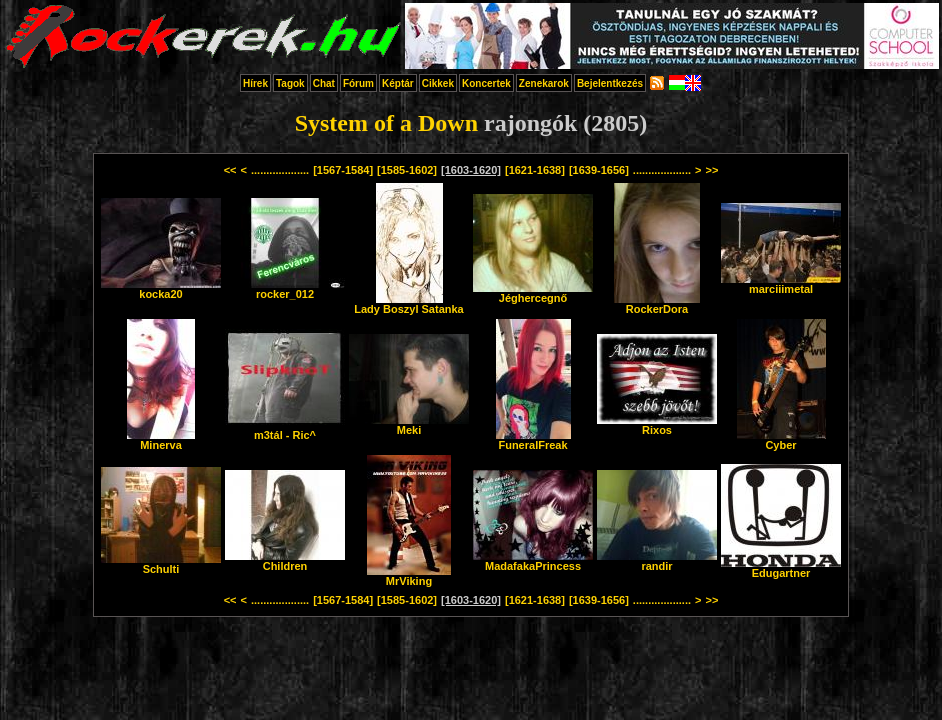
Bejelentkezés (610, 83)
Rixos (657, 425)
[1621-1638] (535, 170)
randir (657, 561)
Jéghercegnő (533, 293)
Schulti (161, 564)
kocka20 (161, 289)
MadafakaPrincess (533, 561)
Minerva (161, 440)
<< (230, 170)
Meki (409, 425)
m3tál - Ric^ (285, 430)
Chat (324, 83)
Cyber (781, 440)
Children (285, 561)
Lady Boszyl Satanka (408, 304)
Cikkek (438, 83)
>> (711, 170)
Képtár (398, 83)
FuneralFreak (533, 440)
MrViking (409, 576)
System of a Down (386, 123)
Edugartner (781, 568)
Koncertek (486, 83)
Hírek (255, 83)
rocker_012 (285, 289)
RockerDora (657, 304)
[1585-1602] (407, 170)
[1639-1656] (599, 170)
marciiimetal (781, 284)
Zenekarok (544, 83)
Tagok (290, 83)
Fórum (358, 83)
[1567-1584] (343, 170)
